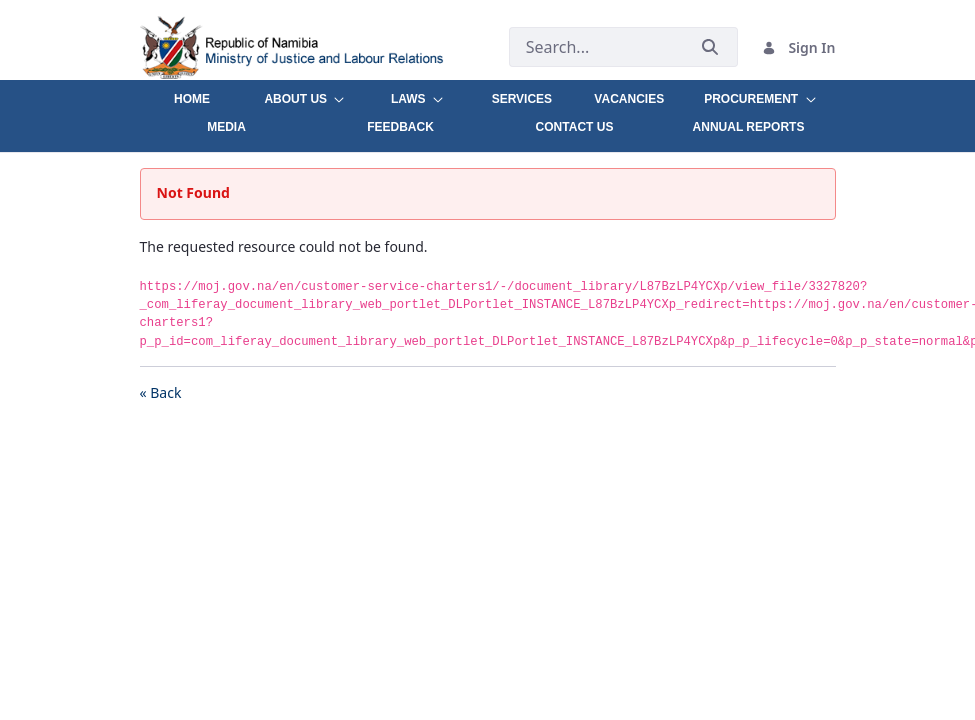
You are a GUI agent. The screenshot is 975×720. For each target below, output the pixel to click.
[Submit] (710, 47)
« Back (161, 392)
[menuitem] (192, 94)
